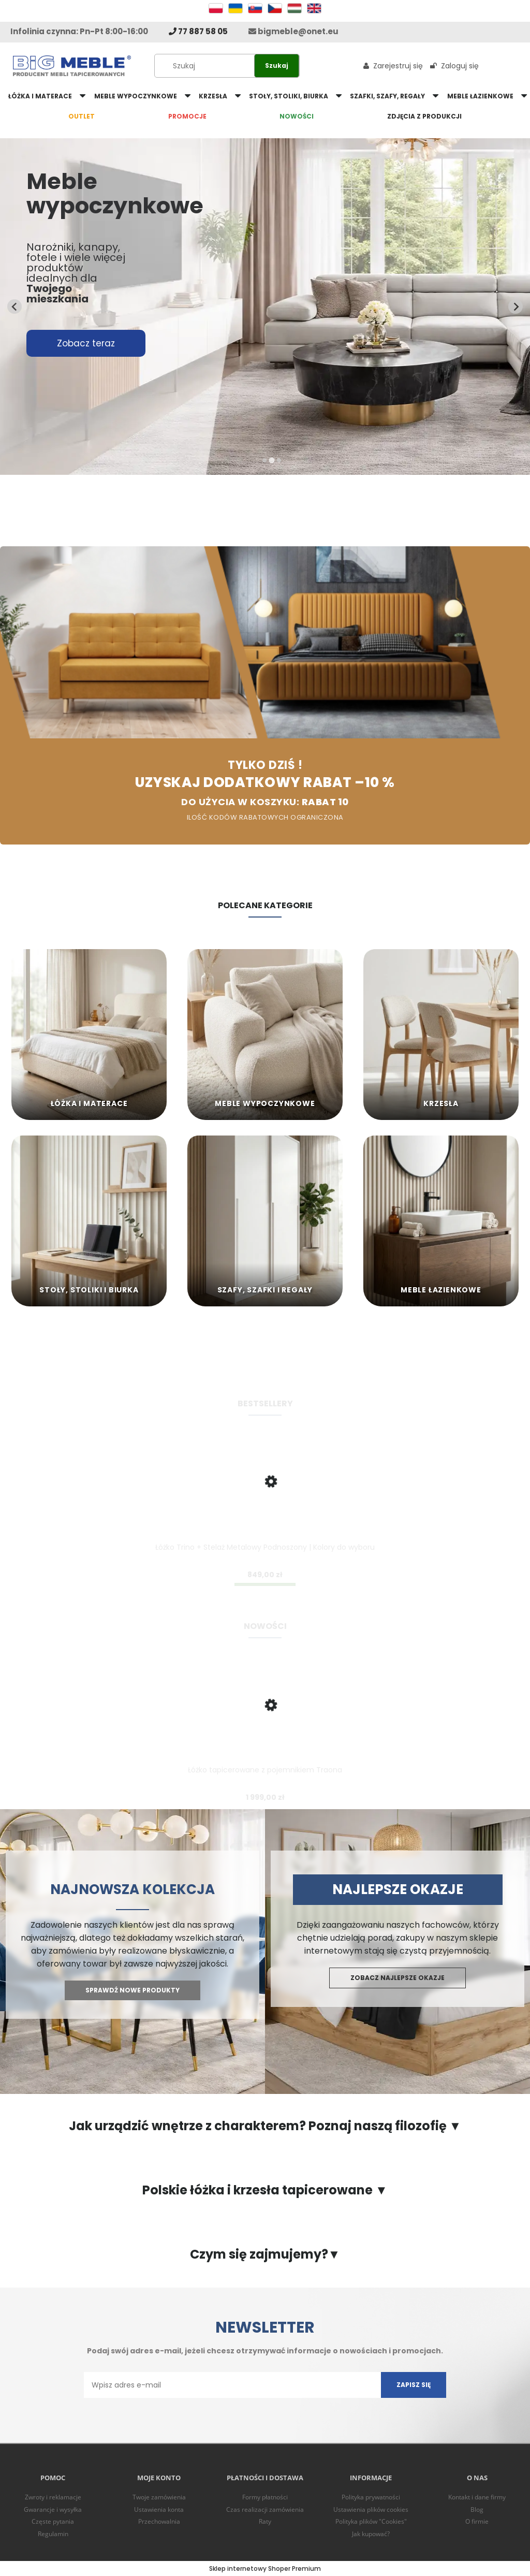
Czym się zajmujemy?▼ (265, 2254)
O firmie (477, 2521)
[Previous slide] (14, 306)
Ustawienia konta (159, 2509)
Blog (476, 2509)
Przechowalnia (159, 2521)
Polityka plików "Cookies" (371, 2521)
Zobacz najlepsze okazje (397, 1977)
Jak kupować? (371, 2533)
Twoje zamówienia (159, 2497)
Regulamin (53, 2533)
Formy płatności (265, 2497)
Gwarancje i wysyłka (53, 2509)
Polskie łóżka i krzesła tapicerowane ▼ (265, 2190)
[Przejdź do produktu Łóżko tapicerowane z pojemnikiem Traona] (265, 1722)
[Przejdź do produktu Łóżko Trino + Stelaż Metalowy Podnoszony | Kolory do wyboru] (265, 1500)
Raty (265, 2521)
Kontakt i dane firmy (477, 2497)
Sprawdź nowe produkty (132, 1990)
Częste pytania (53, 2521)
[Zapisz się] (413, 2385)
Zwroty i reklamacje (53, 2497)
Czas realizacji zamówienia (265, 2509)
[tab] (264, 460)
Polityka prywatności (371, 2497)
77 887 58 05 (198, 31)
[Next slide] (515, 306)
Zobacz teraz (86, 343)
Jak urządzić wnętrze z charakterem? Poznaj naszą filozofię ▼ (265, 2126)
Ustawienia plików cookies (370, 2509)
